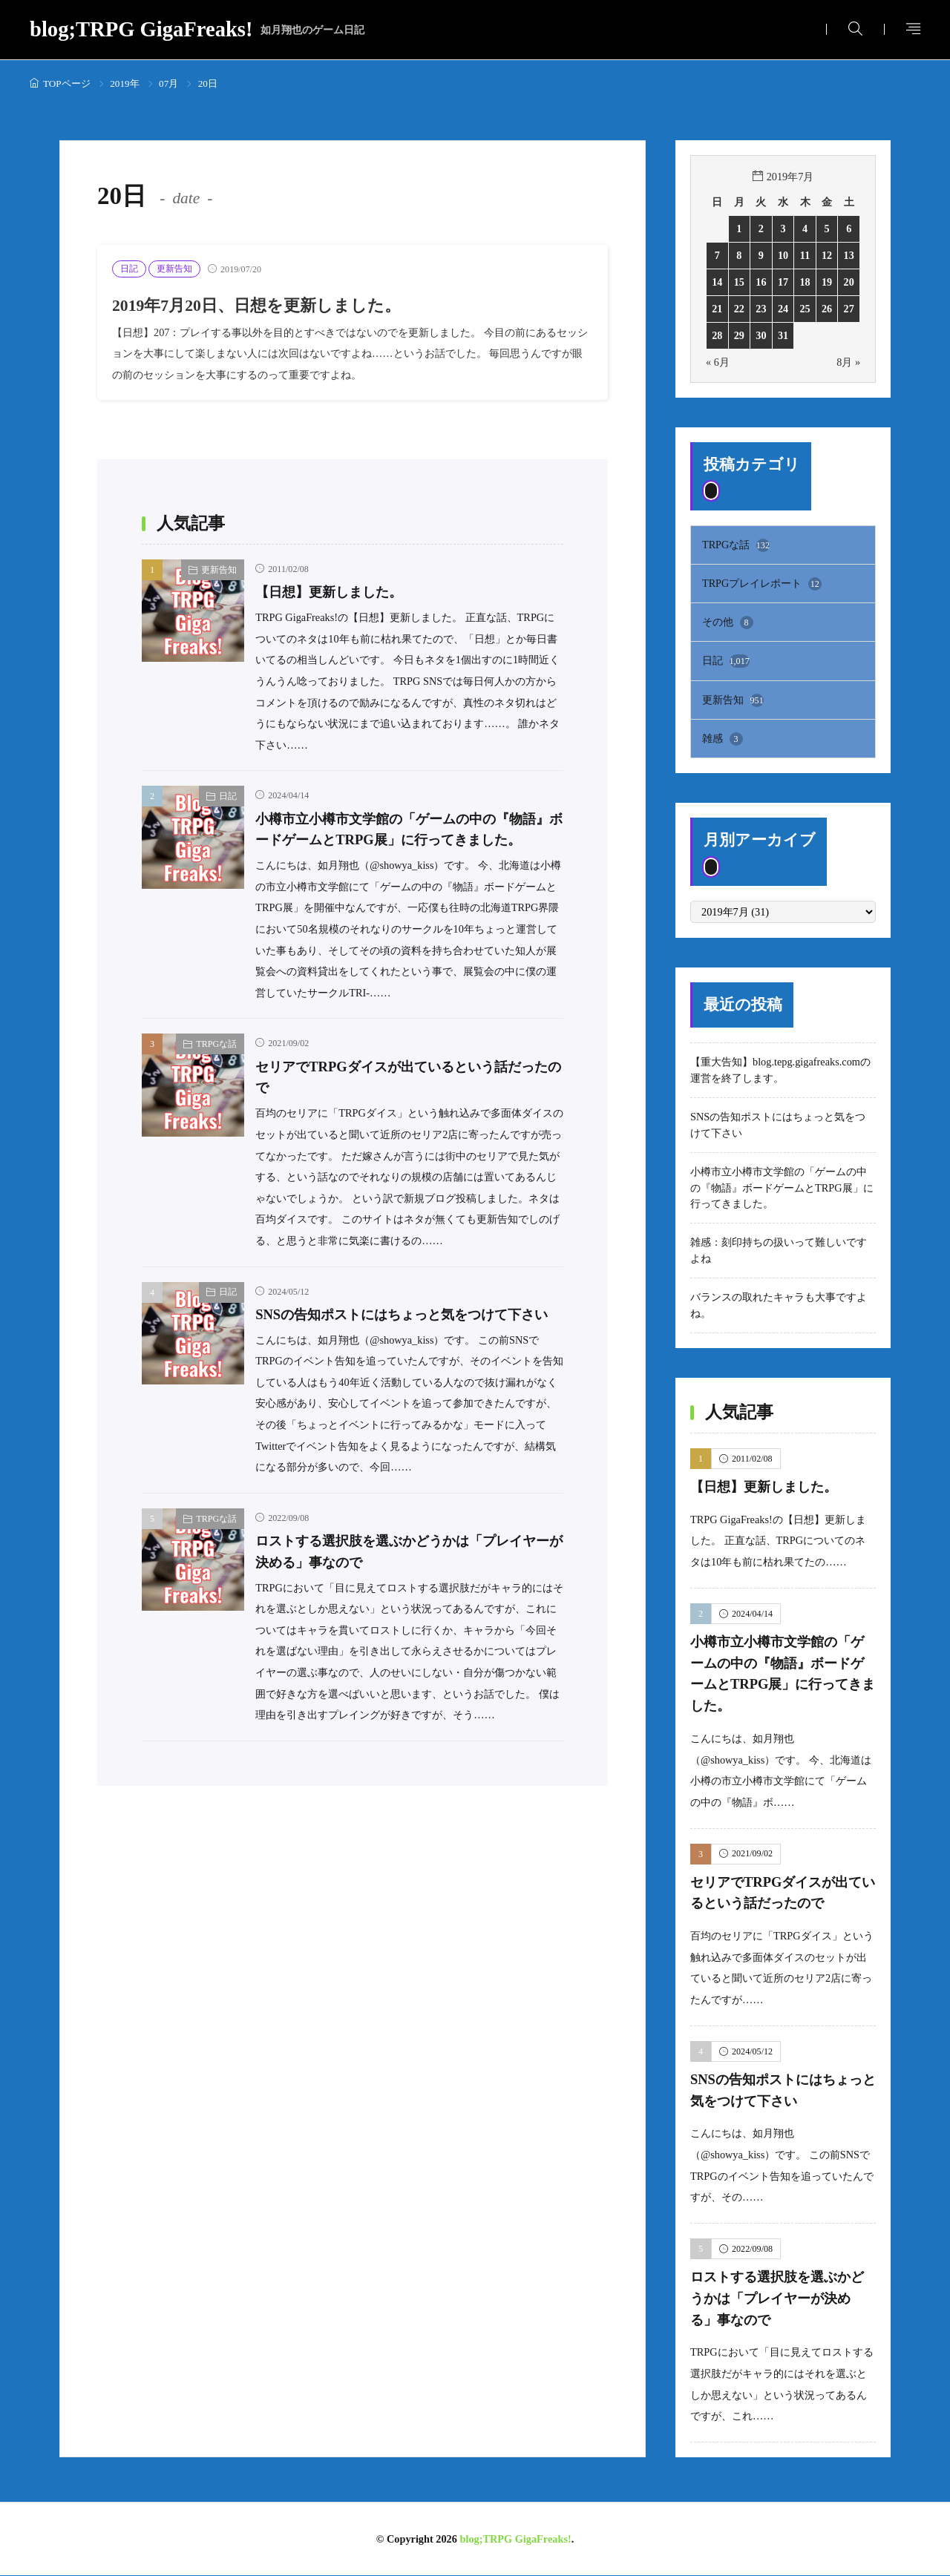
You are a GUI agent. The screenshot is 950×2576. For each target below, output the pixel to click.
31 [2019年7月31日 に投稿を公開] (783, 335)
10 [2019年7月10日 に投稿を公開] (783, 255)
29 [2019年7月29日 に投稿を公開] (739, 335)
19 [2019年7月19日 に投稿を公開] (827, 282)
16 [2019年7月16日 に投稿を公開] (761, 282)
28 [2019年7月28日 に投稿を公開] (717, 335)
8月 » (848, 362)
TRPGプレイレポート (762, 584)
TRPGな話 (216, 1065)
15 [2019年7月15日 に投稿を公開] (739, 282)
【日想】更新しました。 (332, 591)
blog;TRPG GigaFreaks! (197, 30)
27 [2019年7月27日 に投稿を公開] (849, 309)
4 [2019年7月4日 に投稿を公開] (805, 228)
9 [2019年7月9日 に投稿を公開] (761, 255)
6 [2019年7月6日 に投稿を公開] (848, 228)
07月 (168, 83)
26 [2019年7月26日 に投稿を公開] (827, 309)
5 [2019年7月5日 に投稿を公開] (827, 228)
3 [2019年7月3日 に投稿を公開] (782, 228)
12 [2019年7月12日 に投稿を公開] (827, 255)
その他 (727, 622)
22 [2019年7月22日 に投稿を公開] (739, 309)
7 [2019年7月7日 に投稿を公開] (717, 255)
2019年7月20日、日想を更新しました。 (262, 305)
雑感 (722, 739)
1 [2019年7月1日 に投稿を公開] (738, 228)
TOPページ (67, 83)
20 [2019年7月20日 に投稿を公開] (849, 282)
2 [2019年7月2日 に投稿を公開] (761, 228)
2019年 (124, 83)
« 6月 (718, 362)
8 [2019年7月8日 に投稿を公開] (738, 255)
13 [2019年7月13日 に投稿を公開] (849, 255)
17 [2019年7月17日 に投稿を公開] (783, 282)
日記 (129, 268)
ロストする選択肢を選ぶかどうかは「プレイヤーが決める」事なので (782, 2299)
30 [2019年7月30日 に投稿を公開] (761, 335)
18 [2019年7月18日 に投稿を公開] (804, 282)
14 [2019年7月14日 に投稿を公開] (717, 282)
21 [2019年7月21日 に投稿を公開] (717, 309)
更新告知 (174, 268)
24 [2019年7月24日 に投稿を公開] (783, 309)
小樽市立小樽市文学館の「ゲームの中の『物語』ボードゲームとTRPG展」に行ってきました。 (401, 840)
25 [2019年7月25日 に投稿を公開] (804, 309)
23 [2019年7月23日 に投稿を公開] (761, 309)
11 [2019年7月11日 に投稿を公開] (805, 255)
